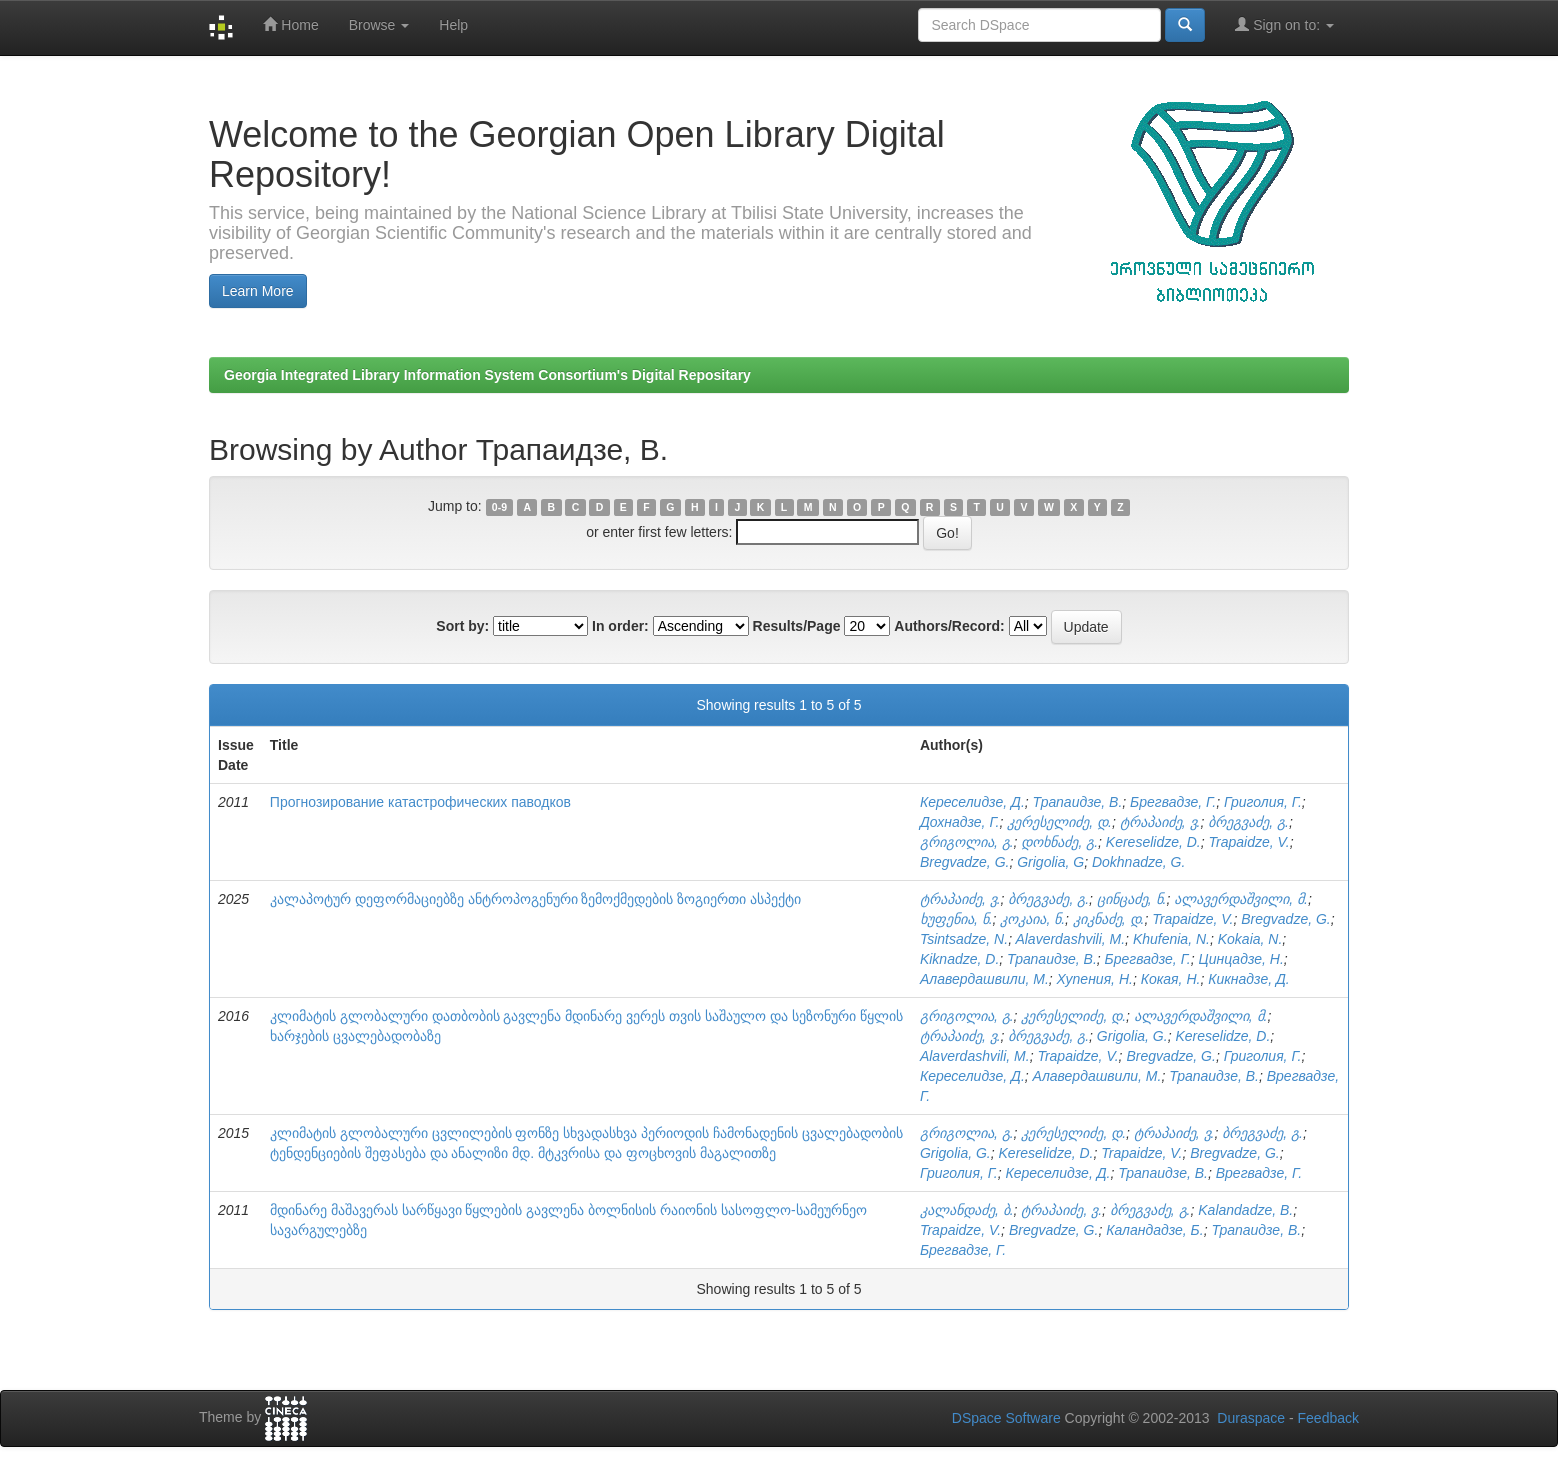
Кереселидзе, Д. (972, 802)
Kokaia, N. (1250, 939)
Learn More (258, 291)
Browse (379, 25)
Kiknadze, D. (959, 959)
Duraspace (1251, 1418)
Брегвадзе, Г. (1173, 802)
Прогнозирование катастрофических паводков (420, 802)
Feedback (1328, 1418)
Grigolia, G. (1132, 1036)
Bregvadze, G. (965, 862)
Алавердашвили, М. (984, 979)
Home (290, 24)
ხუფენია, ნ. (956, 919)
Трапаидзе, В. (1078, 802)
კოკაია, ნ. (1032, 919)
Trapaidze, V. (1249, 842)
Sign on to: (1284, 24)
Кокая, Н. (1171, 979)
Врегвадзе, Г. (1259, 1173)
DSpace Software (1006, 1418)
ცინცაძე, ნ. (1132, 899)
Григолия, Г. (1263, 802)
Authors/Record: (949, 626)
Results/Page (797, 626)
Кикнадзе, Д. (1249, 979)
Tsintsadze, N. (964, 939)
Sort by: (462, 626)
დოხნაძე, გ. (1059, 842)
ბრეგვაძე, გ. (1248, 822)
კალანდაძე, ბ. (967, 1210)
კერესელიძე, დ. (1059, 822)
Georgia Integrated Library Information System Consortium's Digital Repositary (487, 375)
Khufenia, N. (1171, 939)
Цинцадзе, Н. (1241, 959)
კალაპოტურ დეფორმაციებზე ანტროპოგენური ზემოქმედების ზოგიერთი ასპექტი (535, 899)
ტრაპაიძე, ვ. (1160, 822)
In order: (620, 626)
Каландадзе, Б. (1154, 1230)
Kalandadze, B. (1245, 1210)
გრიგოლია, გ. (967, 842)
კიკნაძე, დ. (1109, 919)
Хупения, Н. (1095, 979)
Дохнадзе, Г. (960, 822)
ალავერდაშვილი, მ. (1241, 899)
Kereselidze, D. (1153, 842)
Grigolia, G (1050, 862)
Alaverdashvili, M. (1070, 939)
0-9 (499, 507)
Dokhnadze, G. (1138, 862)
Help (453, 25)
